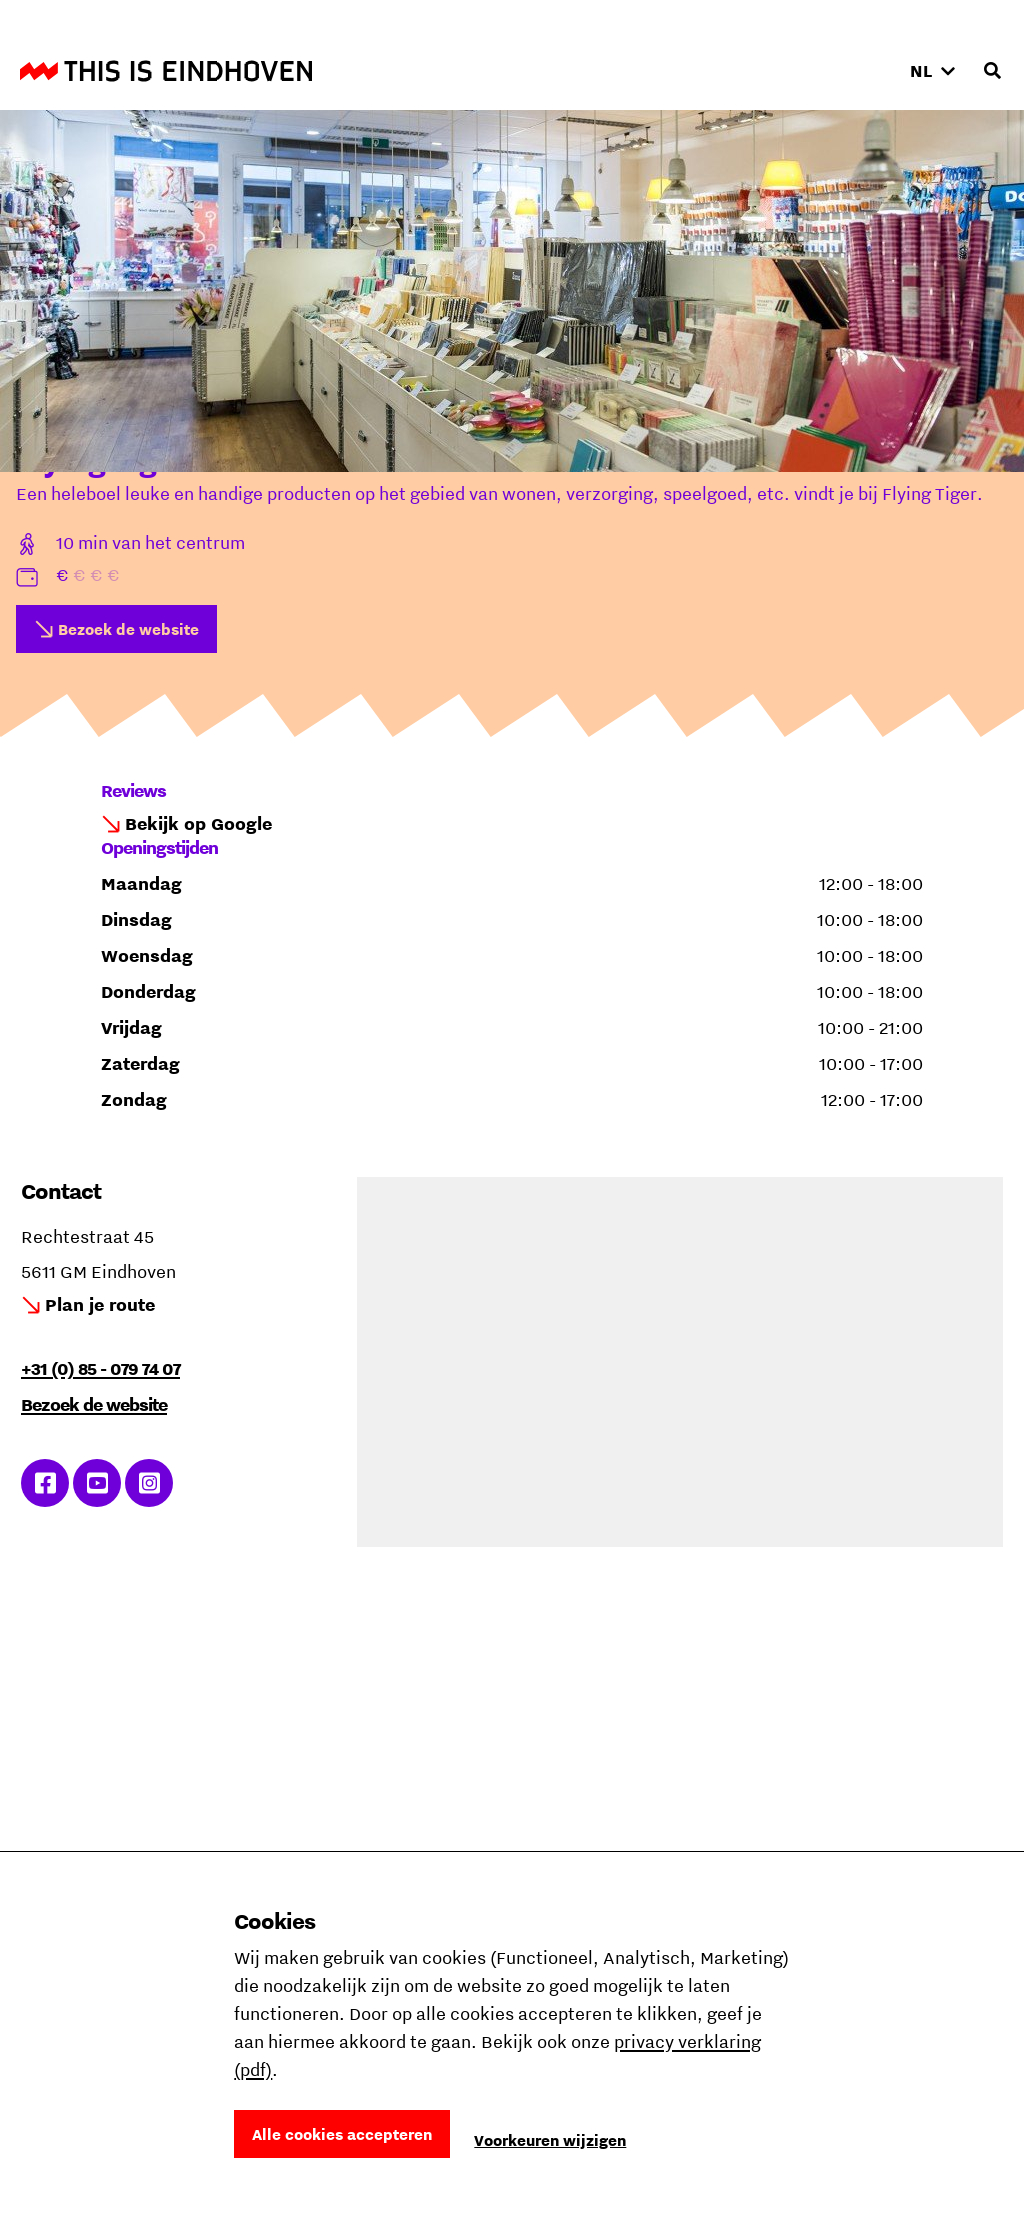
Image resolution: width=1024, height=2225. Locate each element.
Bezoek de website (128, 629)
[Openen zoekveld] (992, 71)
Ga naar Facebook (45, 1483)
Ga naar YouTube (97, 1483)
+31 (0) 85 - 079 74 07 (100, 1368)
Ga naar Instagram (149, 1483)
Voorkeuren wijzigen (550, 2140)
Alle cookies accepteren (342, 2134)
